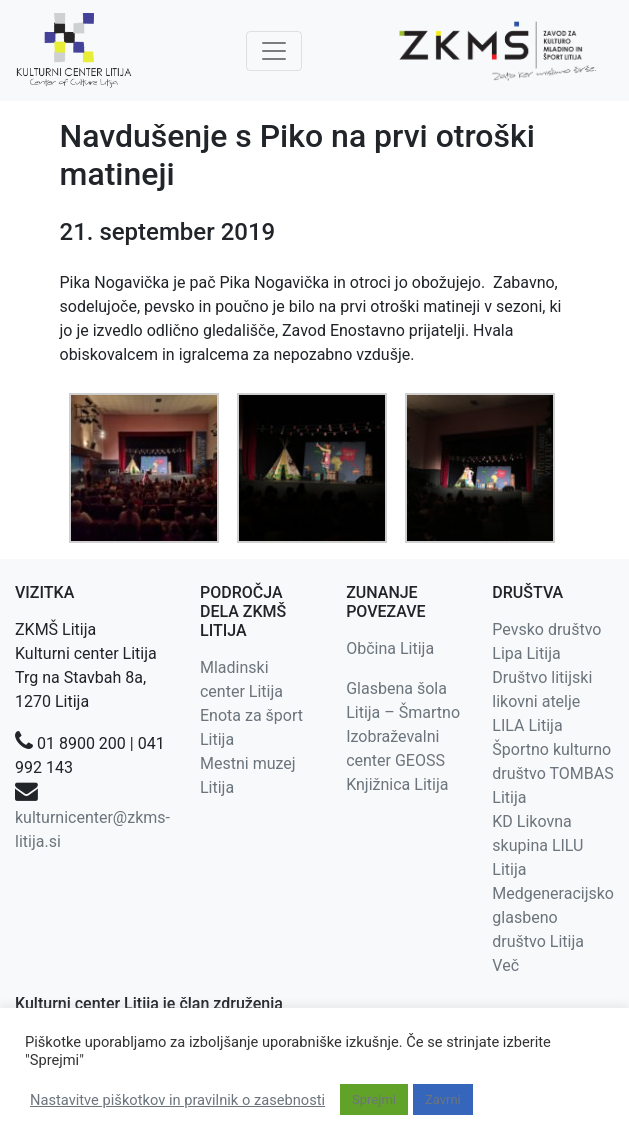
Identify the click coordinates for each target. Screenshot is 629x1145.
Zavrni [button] (443, 1099)
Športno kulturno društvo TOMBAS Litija (552, 773)
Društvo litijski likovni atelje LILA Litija (542, 701)
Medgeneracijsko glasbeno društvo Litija (553, 917)
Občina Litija (390, 648)
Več (505, 965)
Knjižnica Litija (397, 784)
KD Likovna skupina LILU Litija (537, 845)
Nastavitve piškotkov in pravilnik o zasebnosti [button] (177, 1100)
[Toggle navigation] (274, 51)
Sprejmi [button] (374, 1099)
